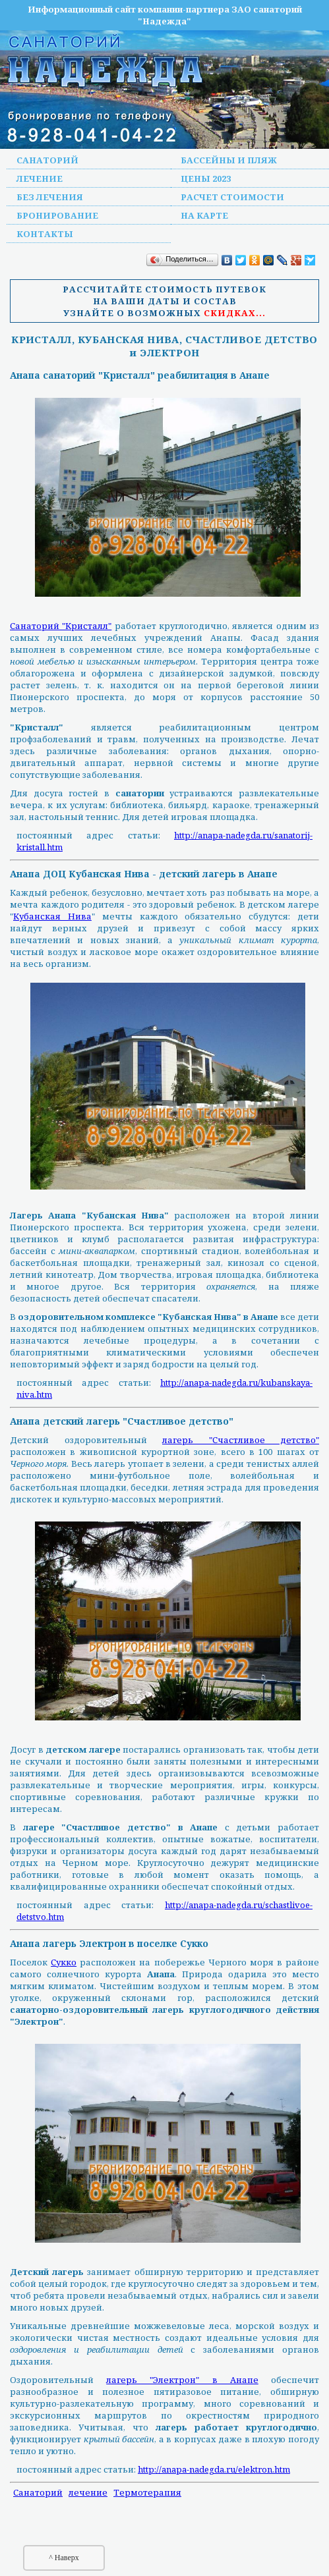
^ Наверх (64, 2557)
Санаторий (47, 160)
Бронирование (57, 215)
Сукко (63, 1962)
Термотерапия (147, 2492)
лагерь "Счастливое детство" (240, 1440)
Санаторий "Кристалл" (60, 626)
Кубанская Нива (52, 916)
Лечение (39, 178)
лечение (88, 2492)
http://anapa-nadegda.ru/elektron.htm (214, 2469)
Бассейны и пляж (229, 160)
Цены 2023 (206, 178)
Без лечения (49, 197)
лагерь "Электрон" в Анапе (182, 2380)
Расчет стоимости (232, 197)
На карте (204, 215)
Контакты (44, 234)
